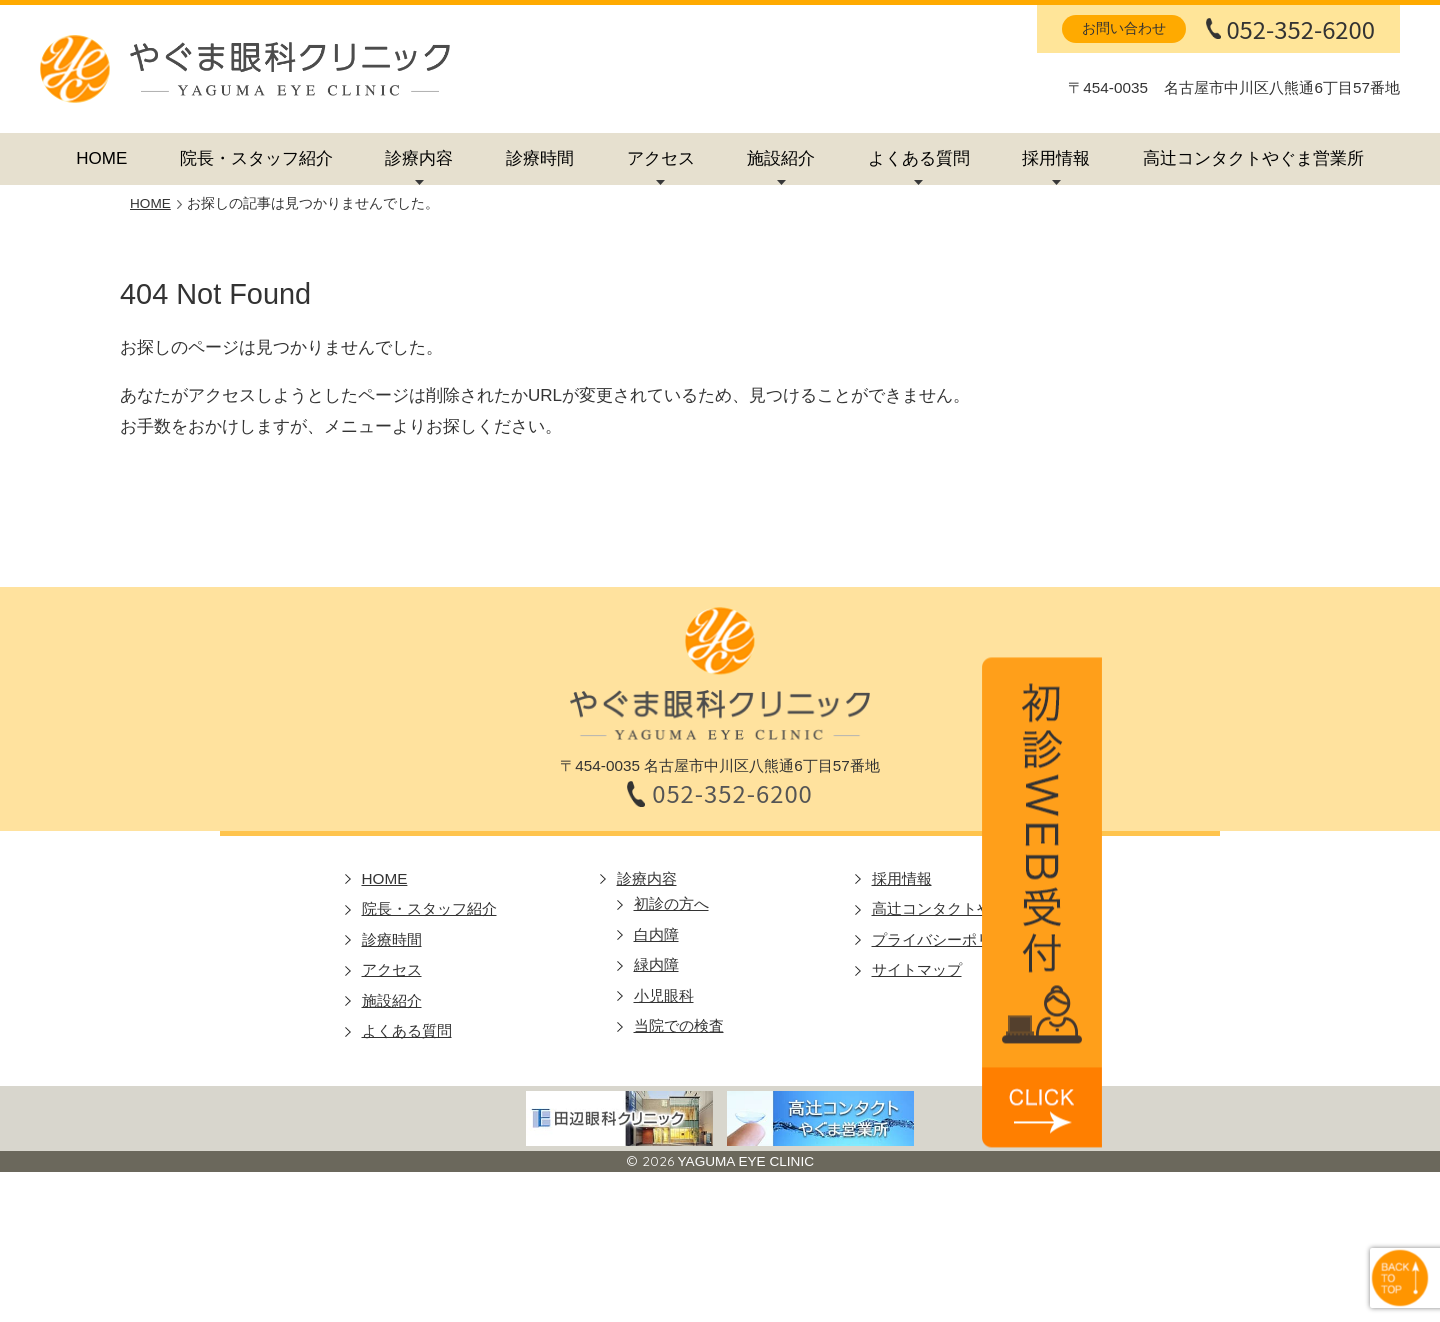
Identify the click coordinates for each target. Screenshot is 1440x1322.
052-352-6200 (1300, 29)
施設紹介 (781, 158)
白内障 (656, 934)
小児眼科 (664, 995)
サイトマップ (917, 969)
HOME (101, 158)
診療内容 (419, 158)
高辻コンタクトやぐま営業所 (1253, 158)
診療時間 (540, 158)
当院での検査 (679, 1025)
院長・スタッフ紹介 (256, 158)
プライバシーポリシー (947, 939)
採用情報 (1056, 158)
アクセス (661, 158)
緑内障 (656, 964)
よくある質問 (919, 158)
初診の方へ (671, 903)
